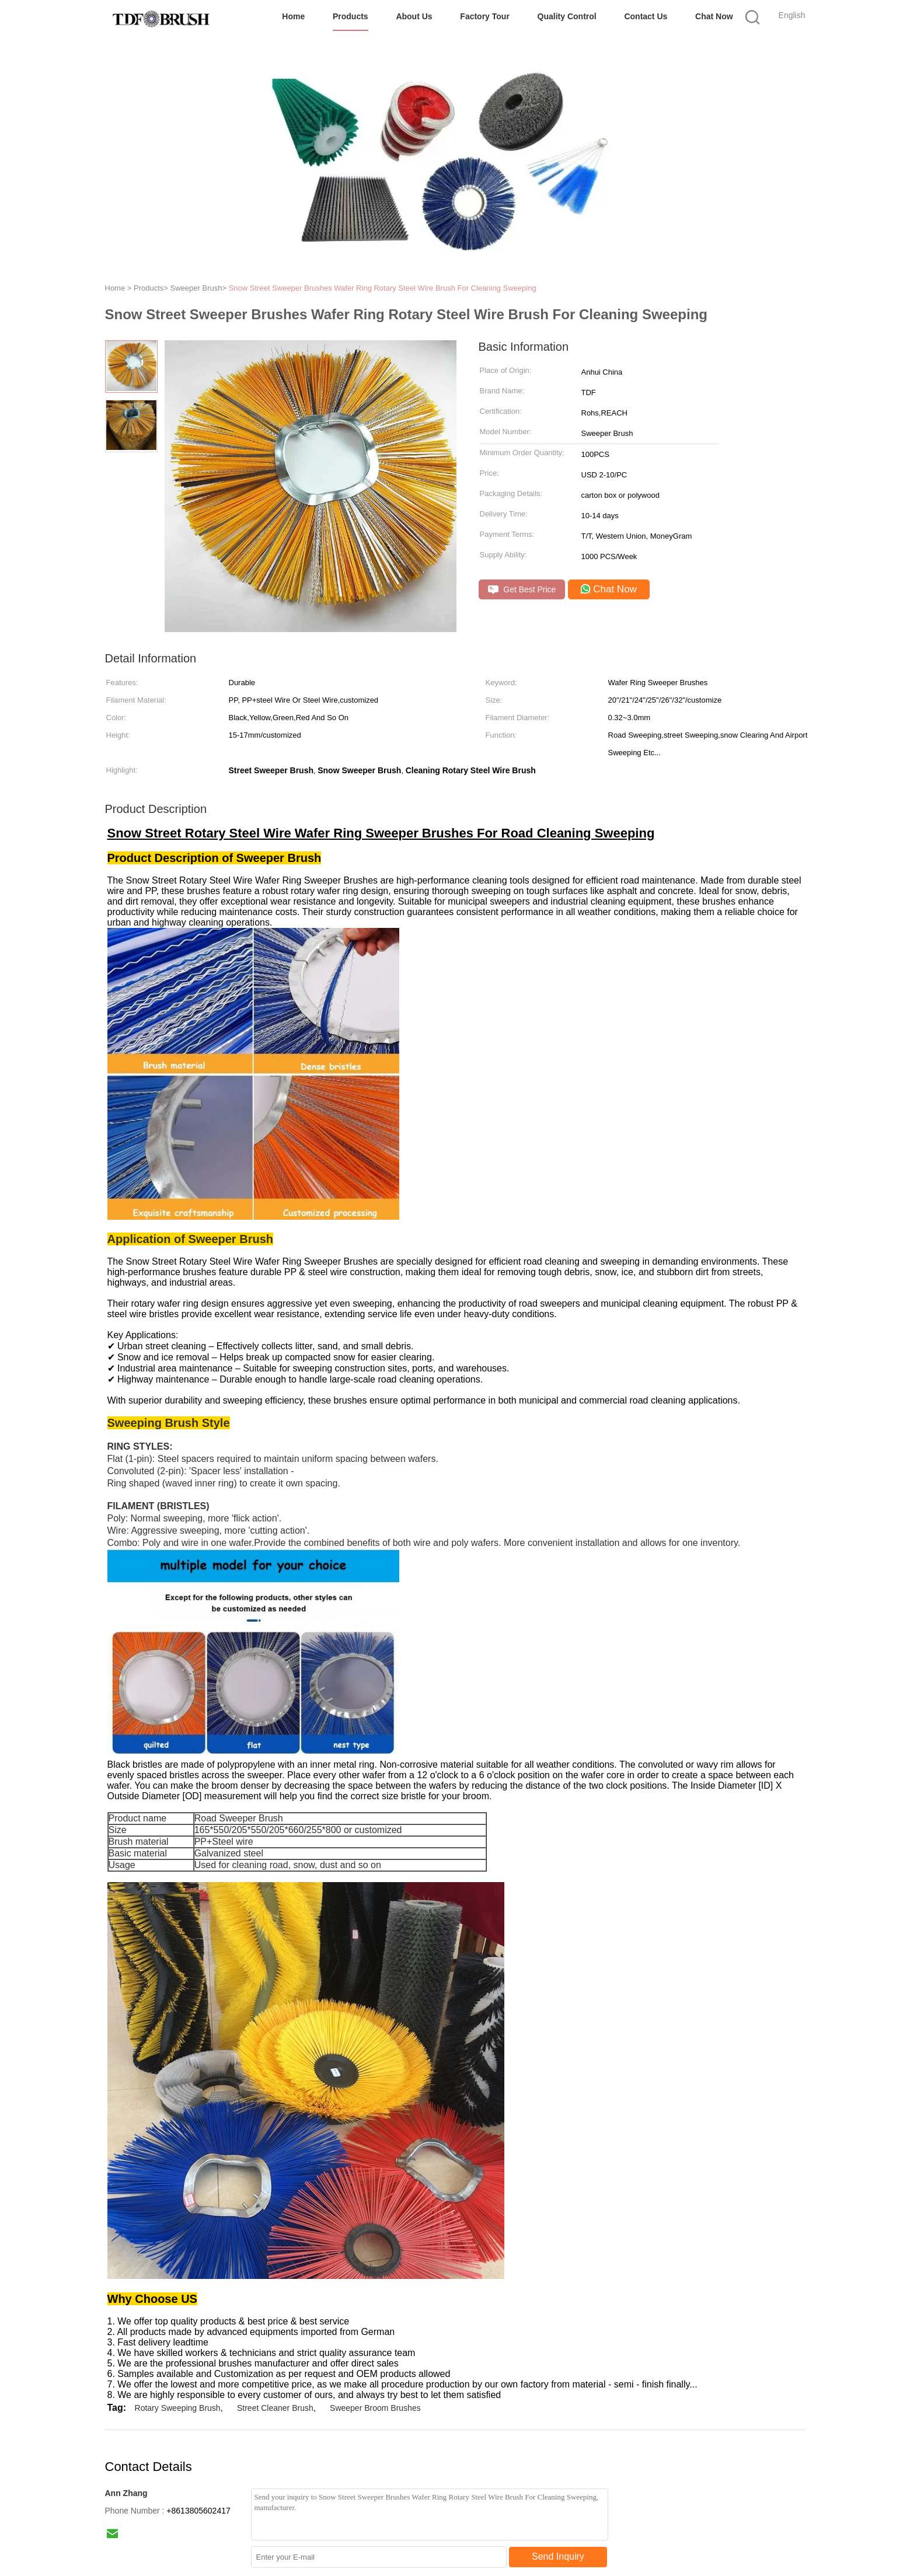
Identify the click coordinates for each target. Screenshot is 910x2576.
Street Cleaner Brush (275, 2408)
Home (293, 16)
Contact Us (645, 16)
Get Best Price (522, 590)
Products (350, 16)
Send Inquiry (558, 2556)
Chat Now (714, 16)
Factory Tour (485, 16)
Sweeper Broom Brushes (375, 2408)
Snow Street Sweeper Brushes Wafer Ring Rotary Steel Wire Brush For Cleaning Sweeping (382, 288)
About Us (414, 16)
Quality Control (567, 16)
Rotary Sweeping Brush (178, 2408)
